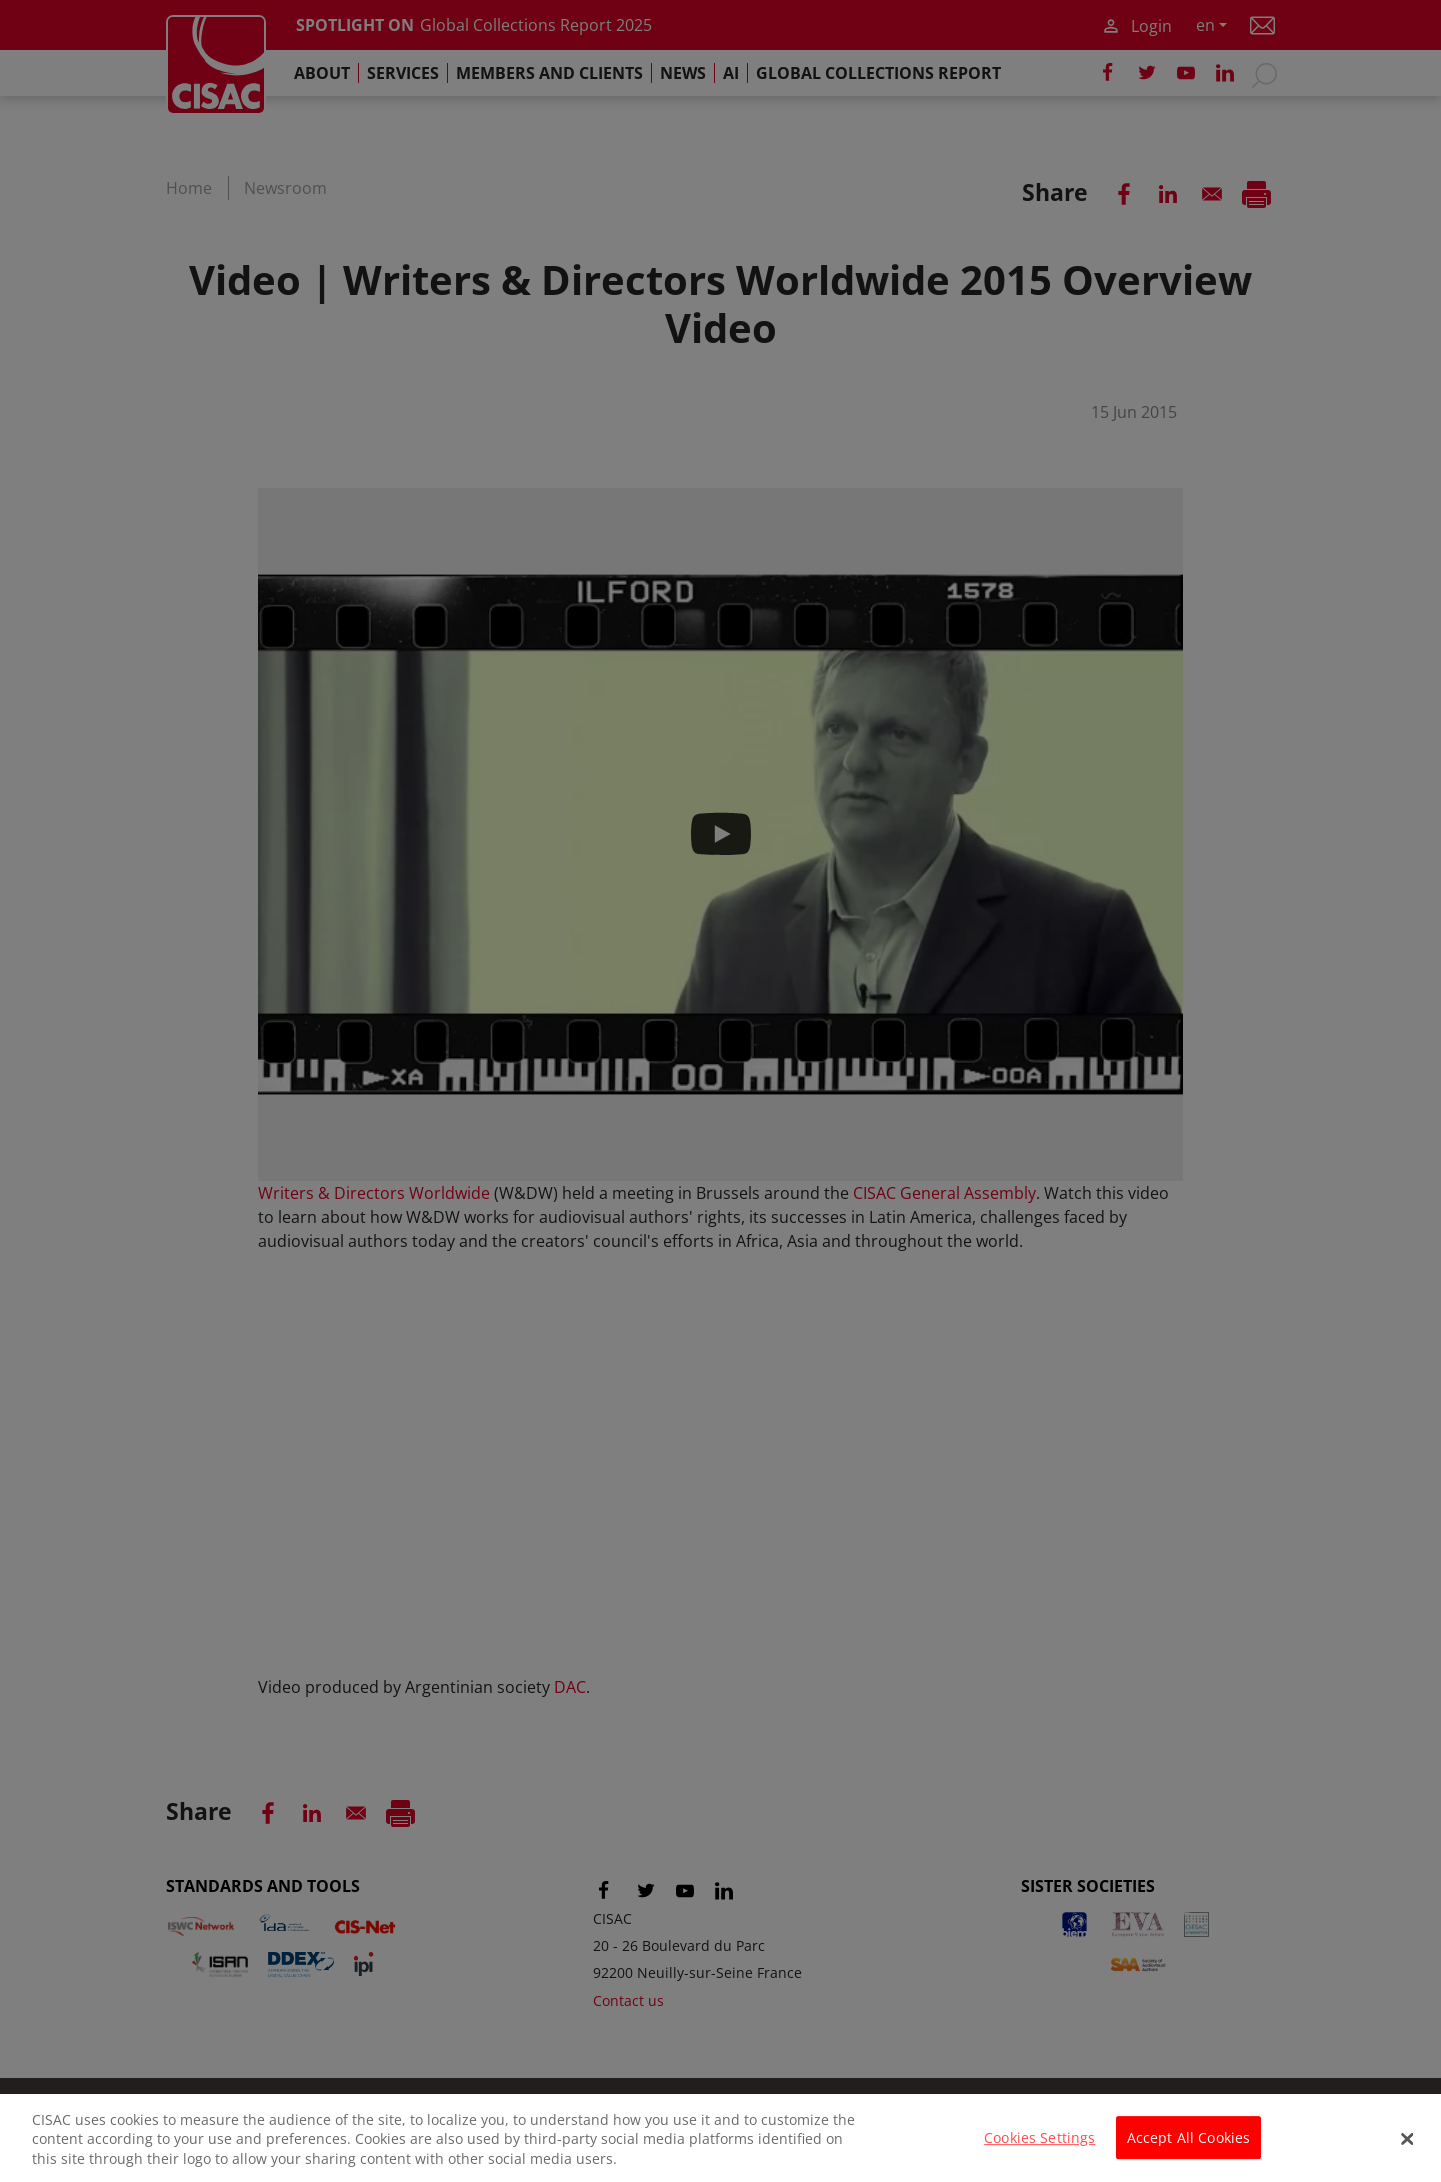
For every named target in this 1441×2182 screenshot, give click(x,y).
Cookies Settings (1039, 2149)
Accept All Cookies (1189, 2149)
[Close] (1408, 2150)
